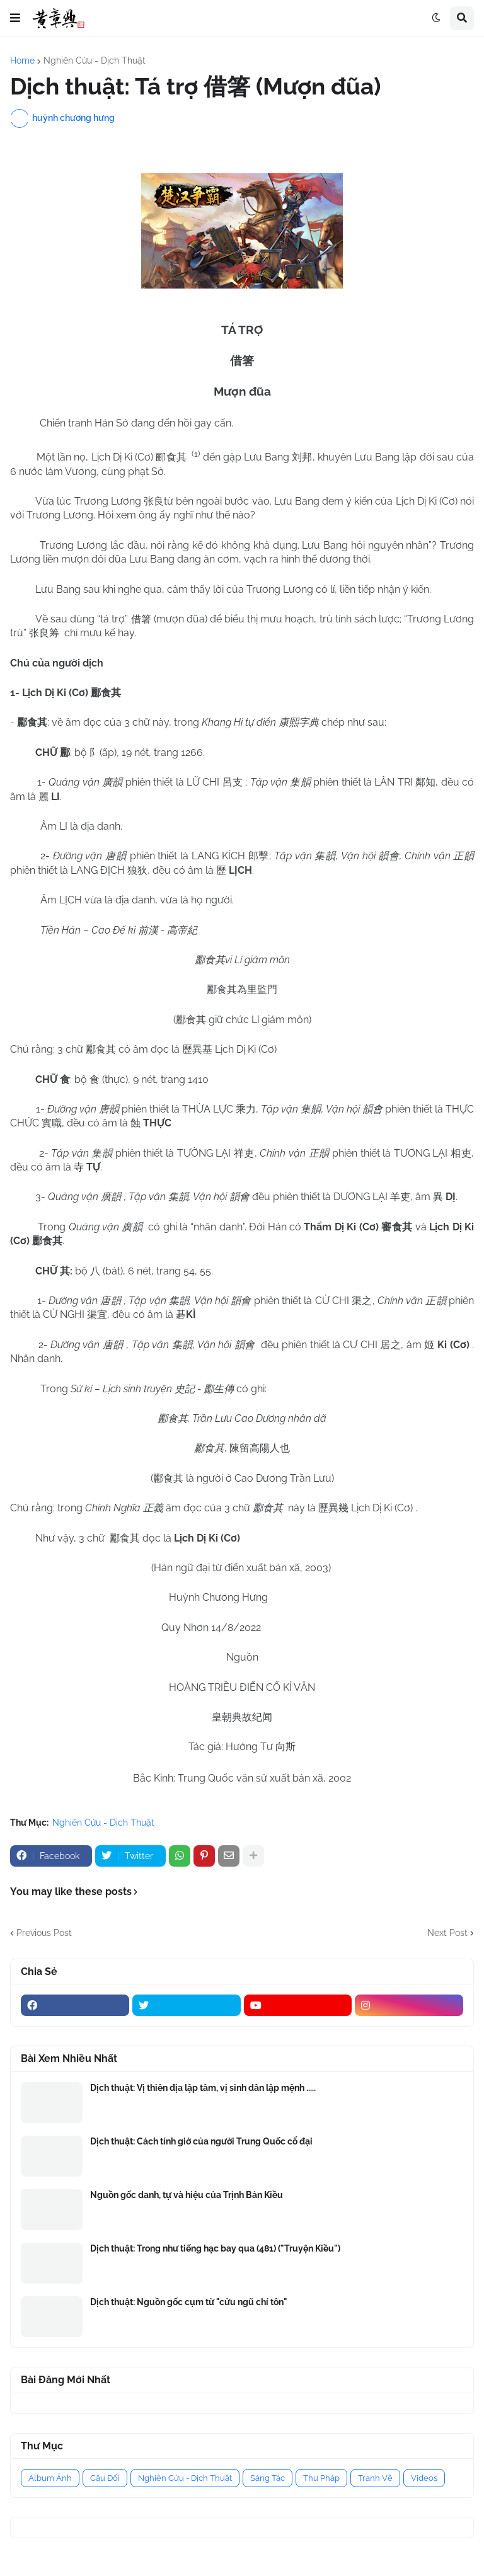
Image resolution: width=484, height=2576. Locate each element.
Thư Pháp (321, 2478)
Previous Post (44, 1933)
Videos (424, 2478)
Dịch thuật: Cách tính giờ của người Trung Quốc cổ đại (201, 2141)
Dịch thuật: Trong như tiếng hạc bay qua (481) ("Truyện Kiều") (215, 2248)
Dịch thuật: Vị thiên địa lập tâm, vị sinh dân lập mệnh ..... (203, 2088)
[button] (15, 18)
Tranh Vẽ (375, 2478)
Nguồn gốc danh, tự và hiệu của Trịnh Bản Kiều (186, 2195)
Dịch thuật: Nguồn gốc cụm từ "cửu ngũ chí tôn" (188, 2302)
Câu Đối (105, 2478)
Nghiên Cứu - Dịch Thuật (94, 60)
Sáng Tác (267, 2478)
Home (22, 60)
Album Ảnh (50, 2478)
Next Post (447, 1933)
